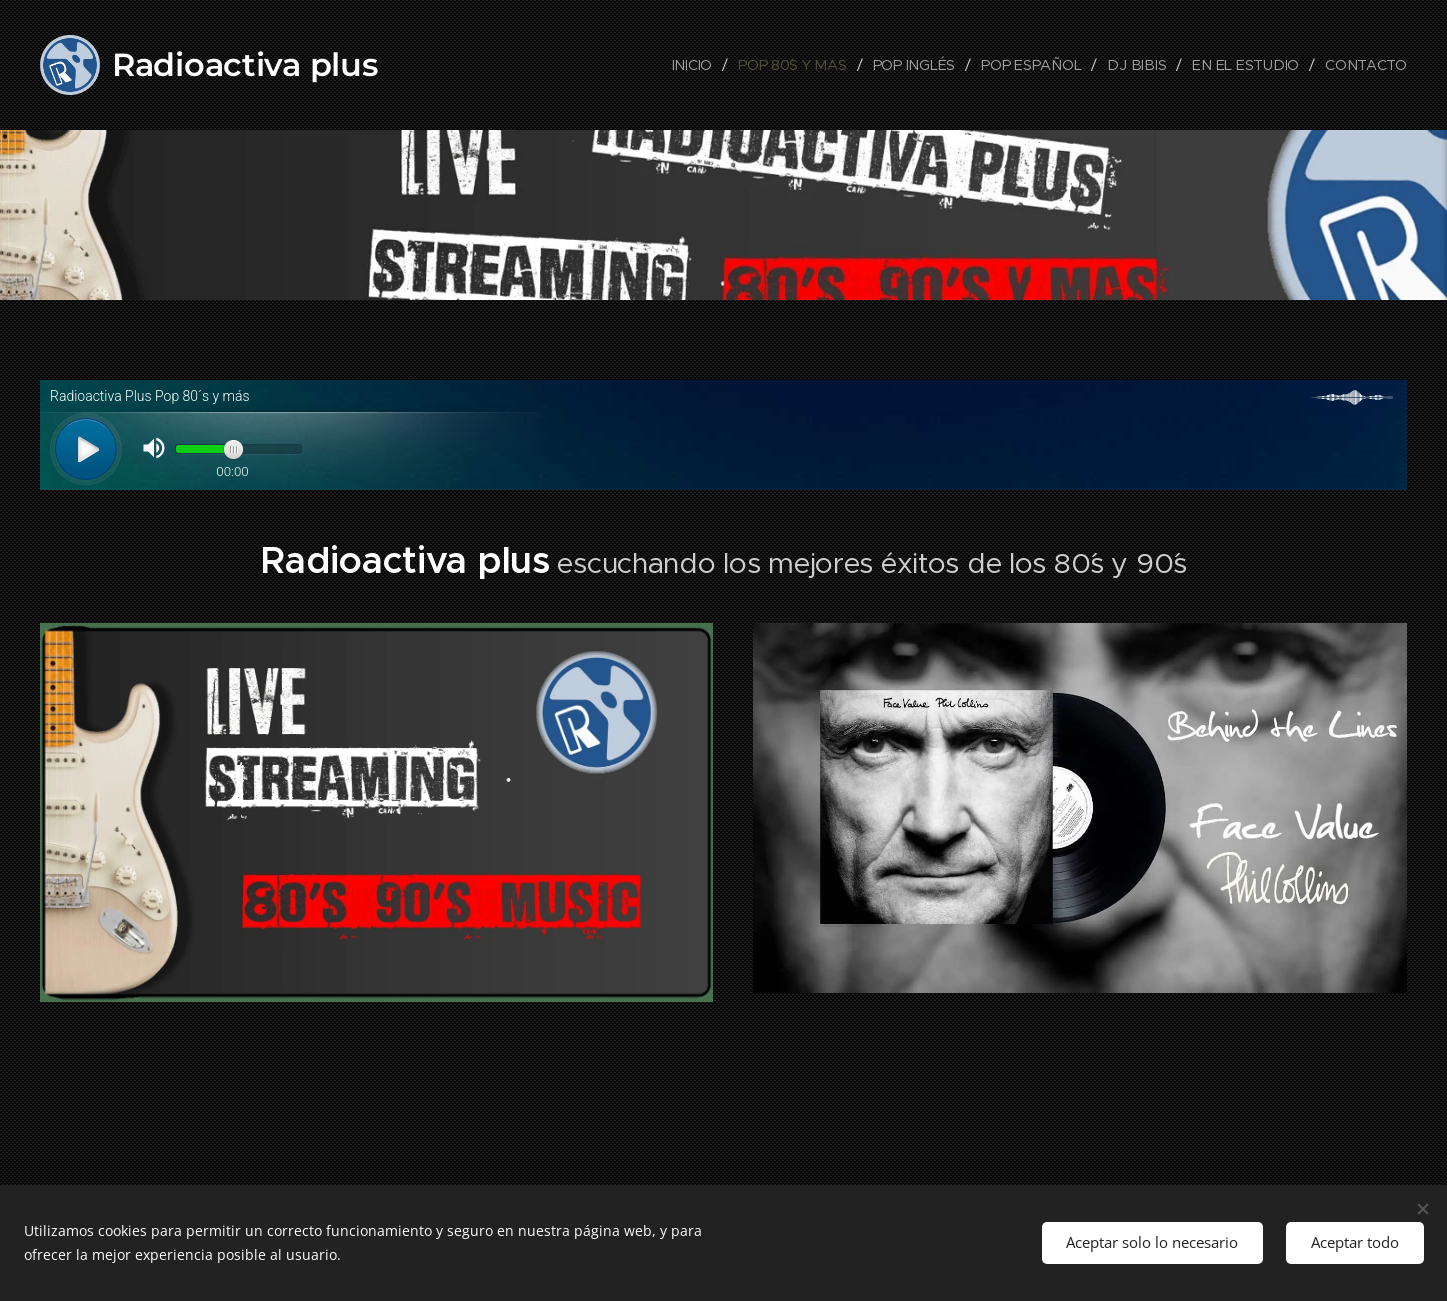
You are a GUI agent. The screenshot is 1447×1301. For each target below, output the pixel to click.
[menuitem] (703, 65)
